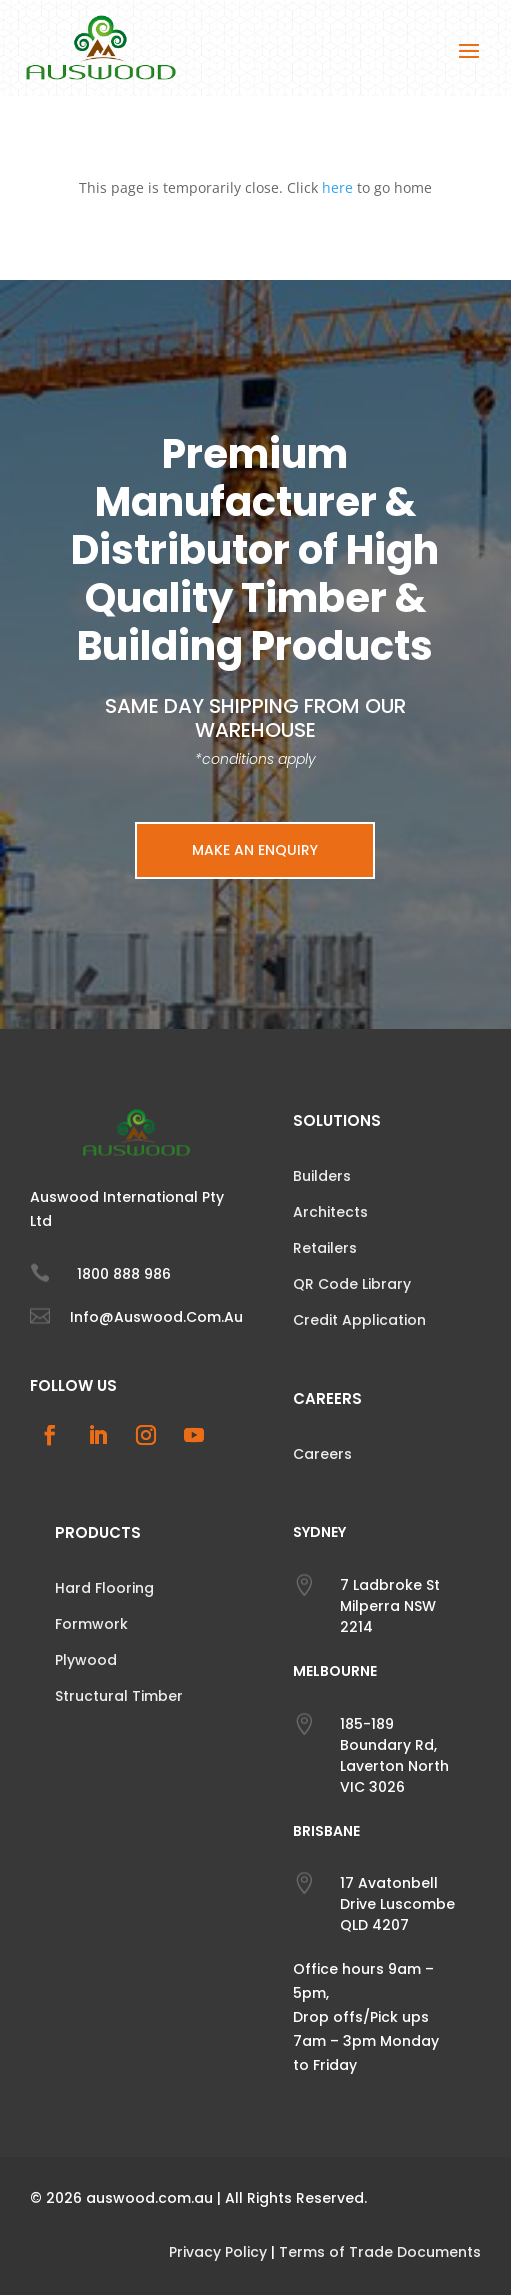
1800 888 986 (124, 1274)
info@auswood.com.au (156, 1317)
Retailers (325, 1248)
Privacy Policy (218, 2252)
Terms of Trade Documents (380, 2252)
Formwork (91, 1624)
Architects (330, 1212)
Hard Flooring (104, 1588)
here (337, 187)
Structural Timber (119, 1696)
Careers (322, 1454)
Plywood (86, 1660)
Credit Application (359, 1320)
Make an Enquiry (255, 850)
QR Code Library (352, 1284)
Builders (322, 1176)
